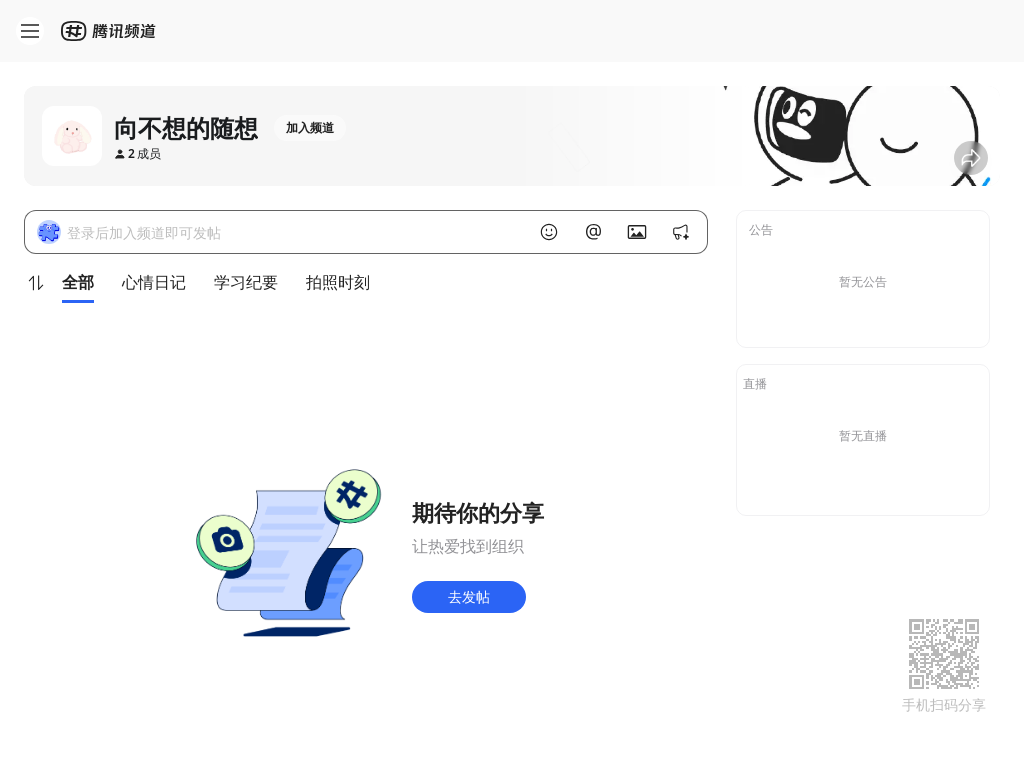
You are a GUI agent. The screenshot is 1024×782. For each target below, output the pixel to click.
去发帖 (469, 596)
